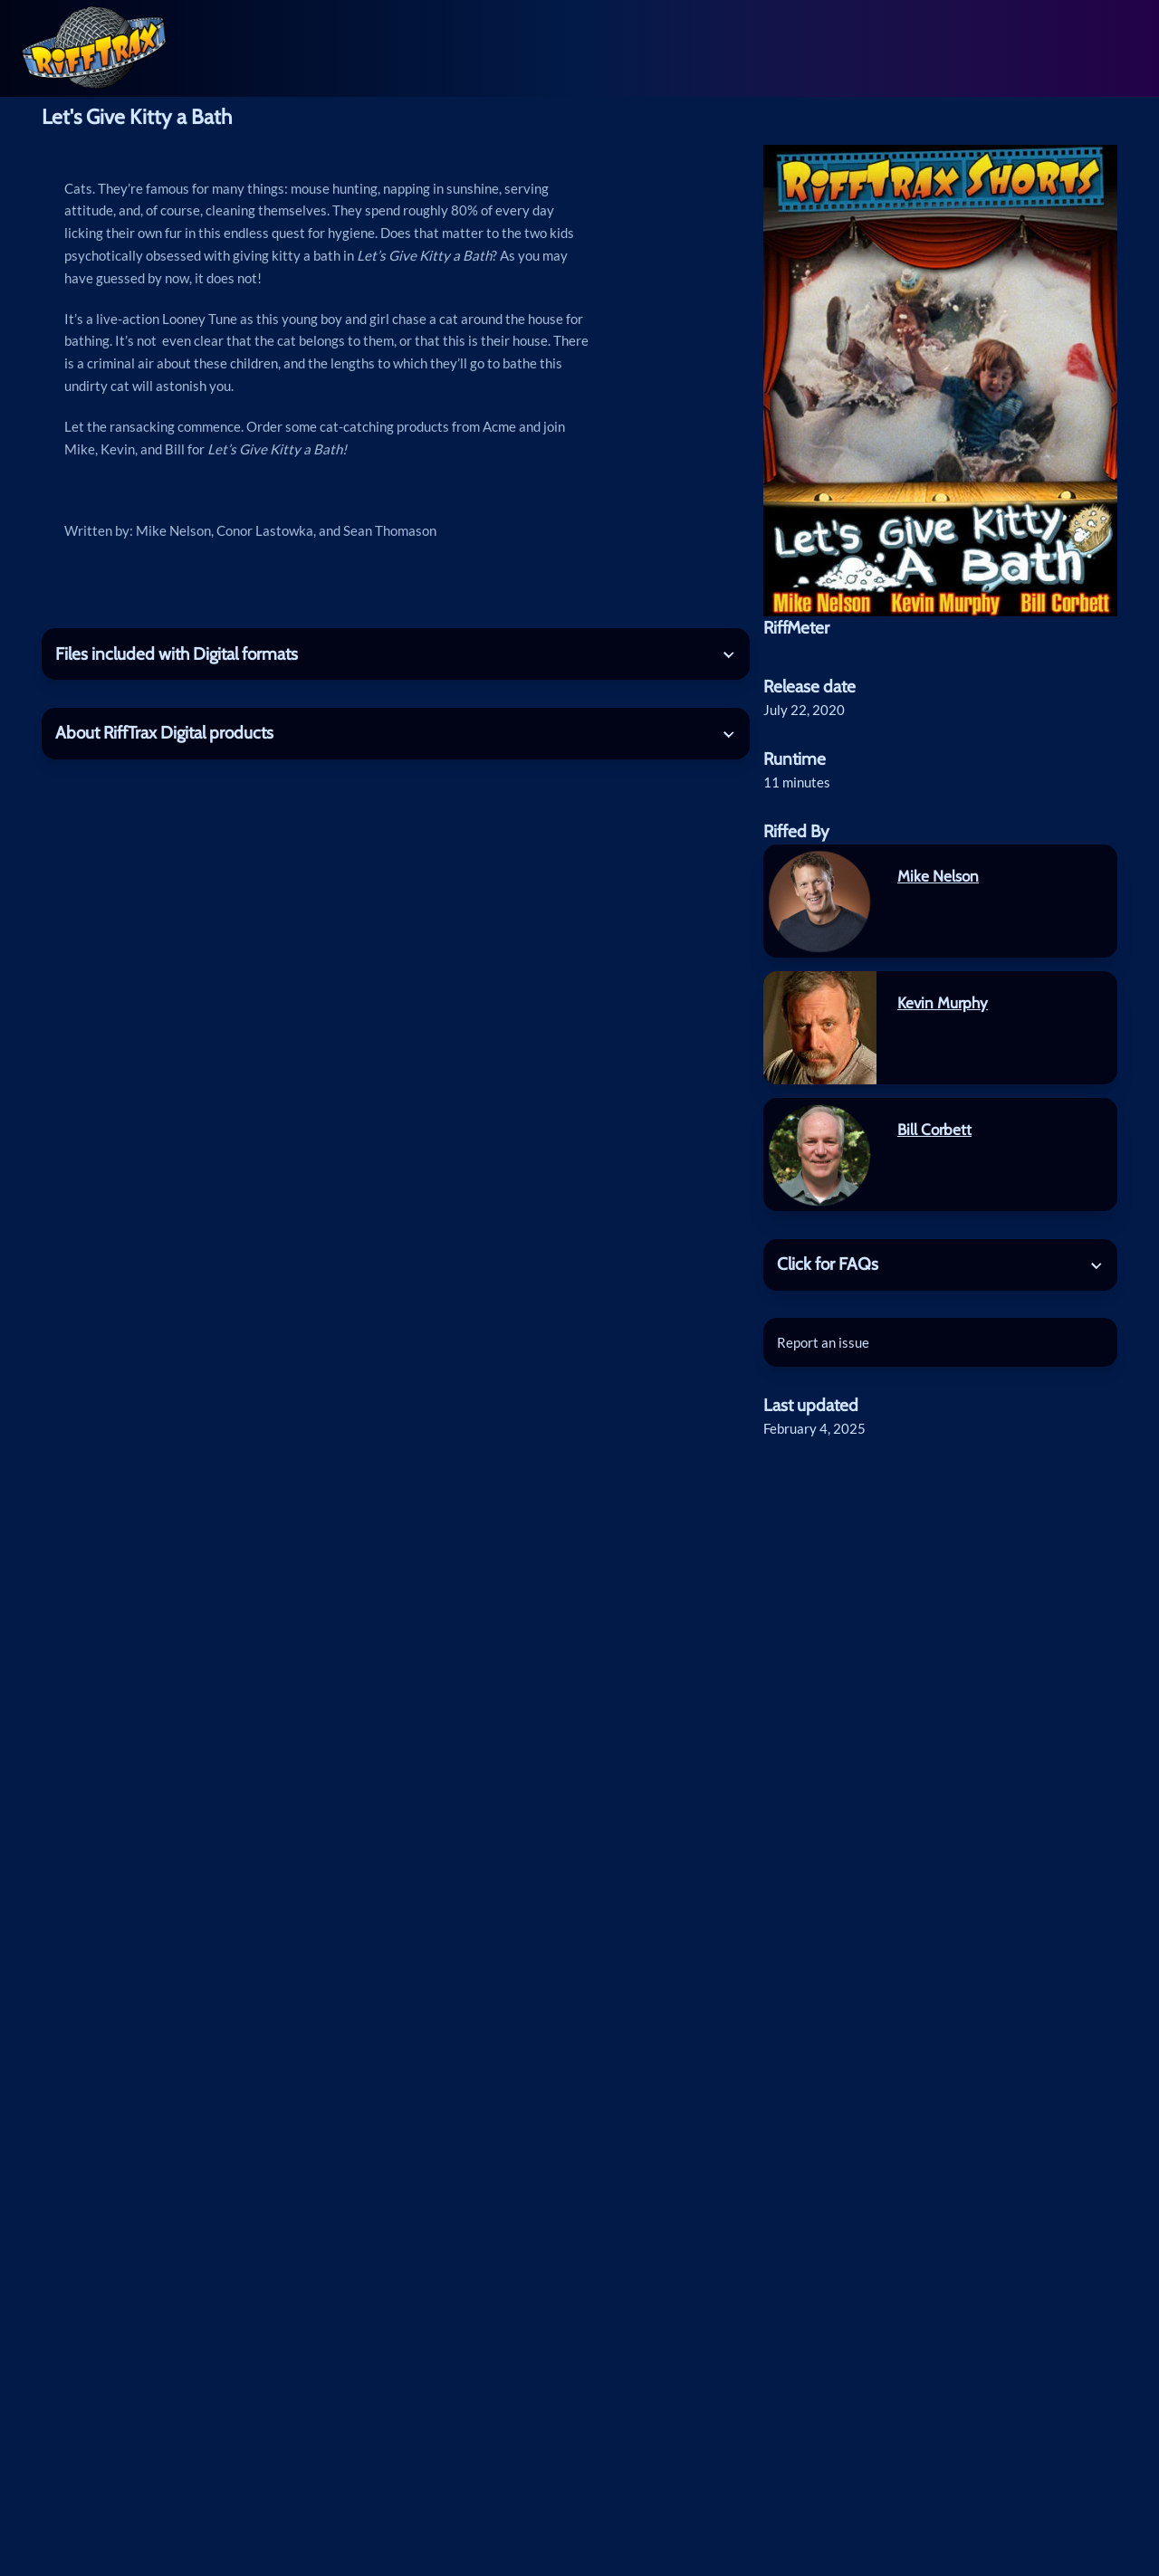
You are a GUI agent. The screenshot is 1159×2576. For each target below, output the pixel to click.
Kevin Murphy (942, 1002)
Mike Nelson (938, 875)
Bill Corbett (934, 1129)
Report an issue (823, 1342)
